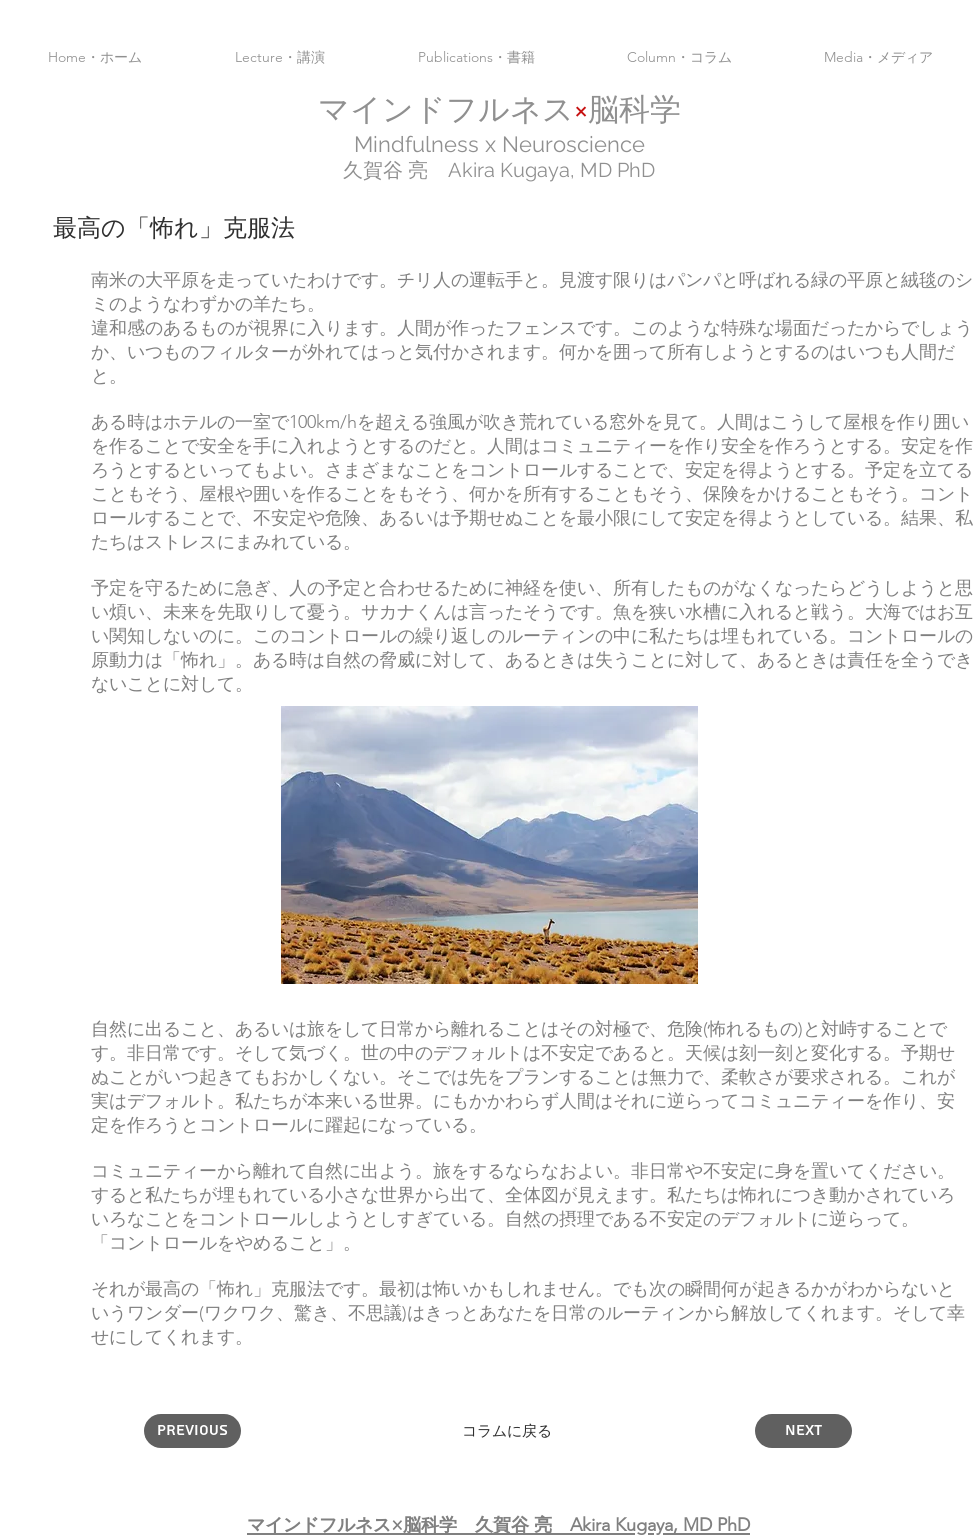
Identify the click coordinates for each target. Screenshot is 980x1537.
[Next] (803, 1431)
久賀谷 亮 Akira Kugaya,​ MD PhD (499, 170)
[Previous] (192, 1431)
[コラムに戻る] (507, 1431)
